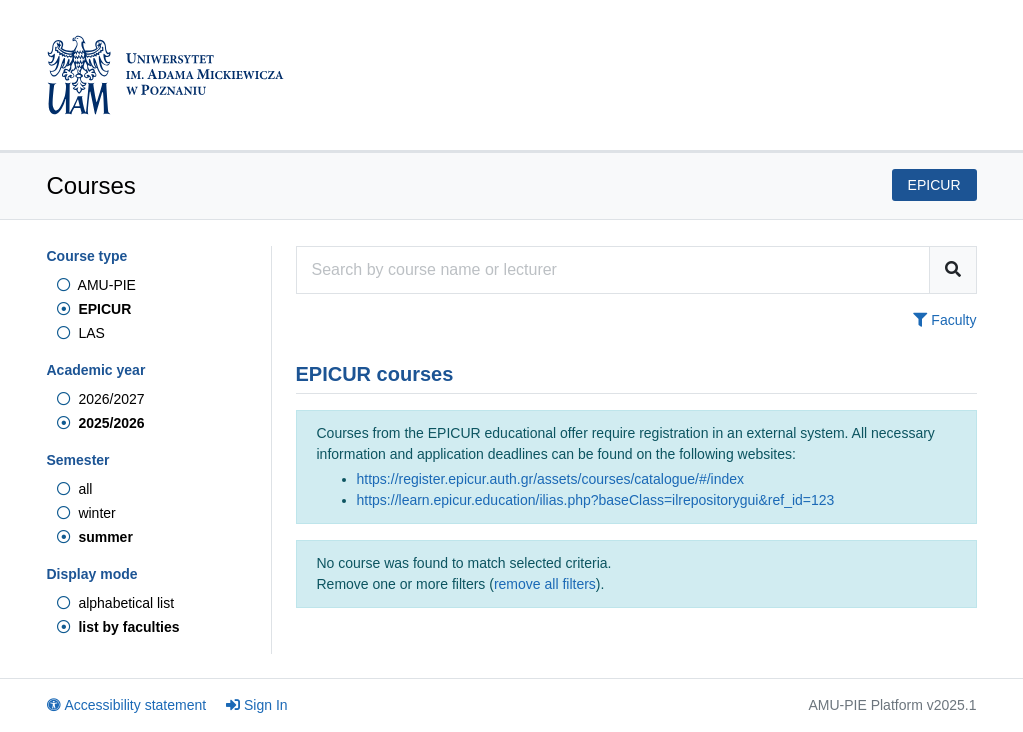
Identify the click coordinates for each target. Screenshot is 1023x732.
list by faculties (118, 627)
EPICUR (94, 309)
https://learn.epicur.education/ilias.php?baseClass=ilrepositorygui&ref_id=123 (596, 500)
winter (86, 513)
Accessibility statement (127, 705)
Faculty (944, 320)
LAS (81, 333)
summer (95, 537)
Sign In (257, 705)
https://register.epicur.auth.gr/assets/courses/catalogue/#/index (551, 479)
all (75, 489)
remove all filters (545, 584)
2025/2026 (101, 423)
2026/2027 (101, 399)
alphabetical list (116, 603)
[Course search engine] (613, 270)
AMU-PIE (96, 285)
